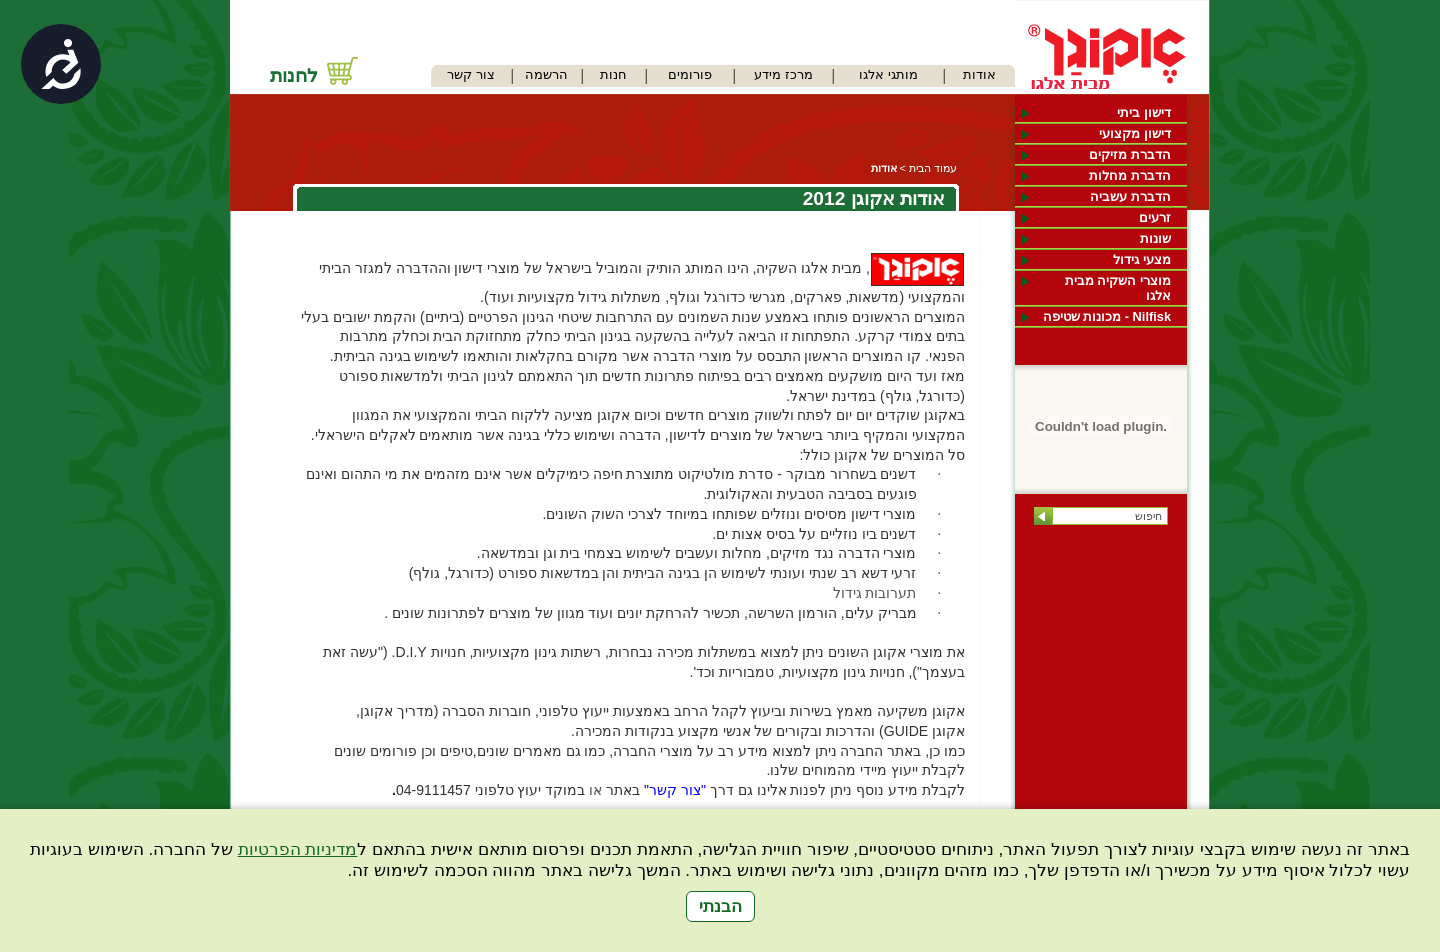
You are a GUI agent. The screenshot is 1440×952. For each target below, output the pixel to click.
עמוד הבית (933, 168)
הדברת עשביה (1130, 196)
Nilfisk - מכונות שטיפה (1107, 316)
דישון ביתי (1144, 112)
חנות (613, 74)
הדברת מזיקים (1130, 154)
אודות (979, 74)
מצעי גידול (1142, 259)
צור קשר (471, 74)
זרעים (1155, 217)
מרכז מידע (783, 74)
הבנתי (720, 906)
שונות (1155, 238)
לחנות (294, 75)
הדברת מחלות (1130, 175)
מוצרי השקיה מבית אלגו (1118, 288)
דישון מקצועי (1135, 133)
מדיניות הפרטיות (298, 849)
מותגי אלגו (888, 74)
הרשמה (546, 74)
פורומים (690, 74)
